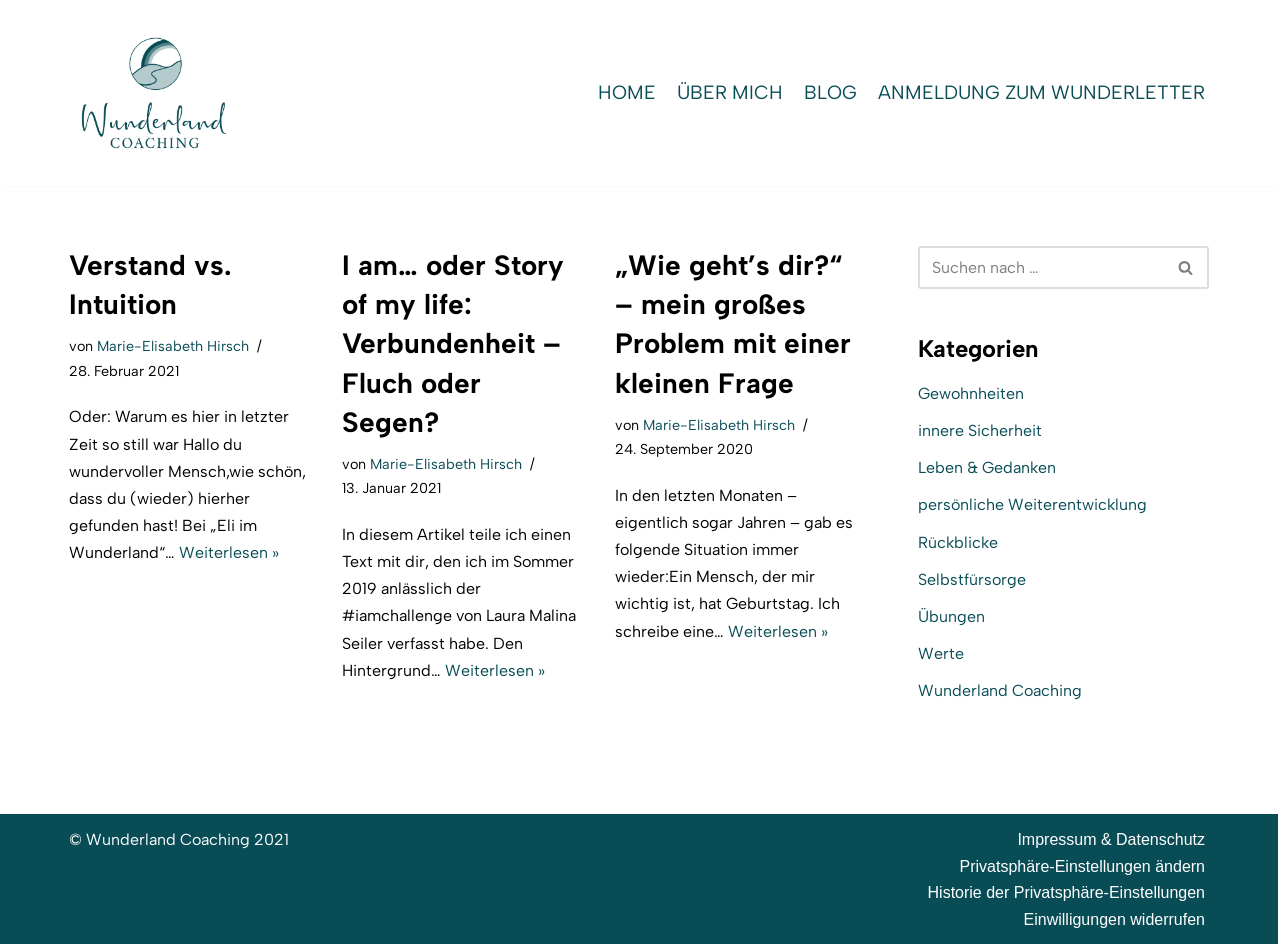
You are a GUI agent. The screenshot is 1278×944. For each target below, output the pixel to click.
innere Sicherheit (980, 430)
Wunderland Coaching (1000, 690)
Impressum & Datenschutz (1111, 839)
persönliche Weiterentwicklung (1032, 504)
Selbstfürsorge (972, 579)
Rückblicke (958, 542)
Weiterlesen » (229, 552)
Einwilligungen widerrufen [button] (1114, 919)
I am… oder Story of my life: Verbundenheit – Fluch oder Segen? (453, 343)
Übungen (951, 616)
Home (627, 92)
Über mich (730, 92)
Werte (941, 653)
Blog (830, 92)
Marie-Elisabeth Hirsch (173, 346)
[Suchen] (1041, 267)
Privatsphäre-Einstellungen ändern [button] (1082, 866)
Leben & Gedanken (987, 467)
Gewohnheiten (971, 393)
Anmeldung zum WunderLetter (1041, 92)
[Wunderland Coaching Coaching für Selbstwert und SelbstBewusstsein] (154, 93)
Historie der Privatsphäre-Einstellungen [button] (1066, 892)
